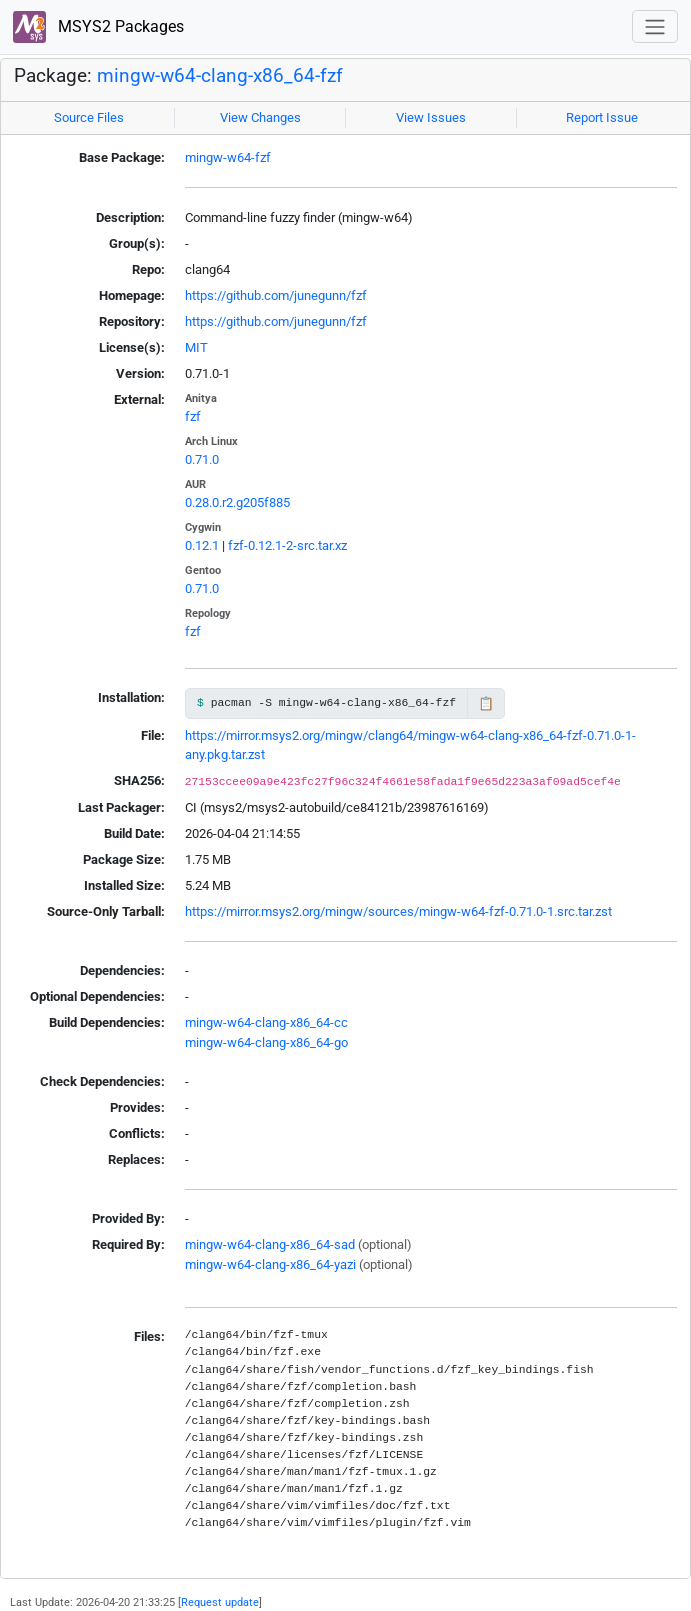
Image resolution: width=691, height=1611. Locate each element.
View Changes (260, 117)
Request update (220, 1602)
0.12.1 (202, 545)
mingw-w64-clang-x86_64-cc (266, 1022)
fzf (193, 416)
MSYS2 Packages (98, 27)
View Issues (431, 117)
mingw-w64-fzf (228, 157)
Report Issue (602, 117)
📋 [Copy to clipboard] (486, 703)
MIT (196, 347)
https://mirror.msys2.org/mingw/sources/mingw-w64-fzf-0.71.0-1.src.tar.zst (398, 911)
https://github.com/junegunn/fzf (276, 295)
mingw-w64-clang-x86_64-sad (270, 1244)
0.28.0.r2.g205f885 (237, 502)
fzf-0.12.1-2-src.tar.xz (287, 545)
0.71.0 (202, 459)
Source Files (89, 117)
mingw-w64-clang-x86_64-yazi (270, 1264)
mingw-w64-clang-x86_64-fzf (220, 76)
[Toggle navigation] (655, 26)
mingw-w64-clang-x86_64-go (266, 1042)
